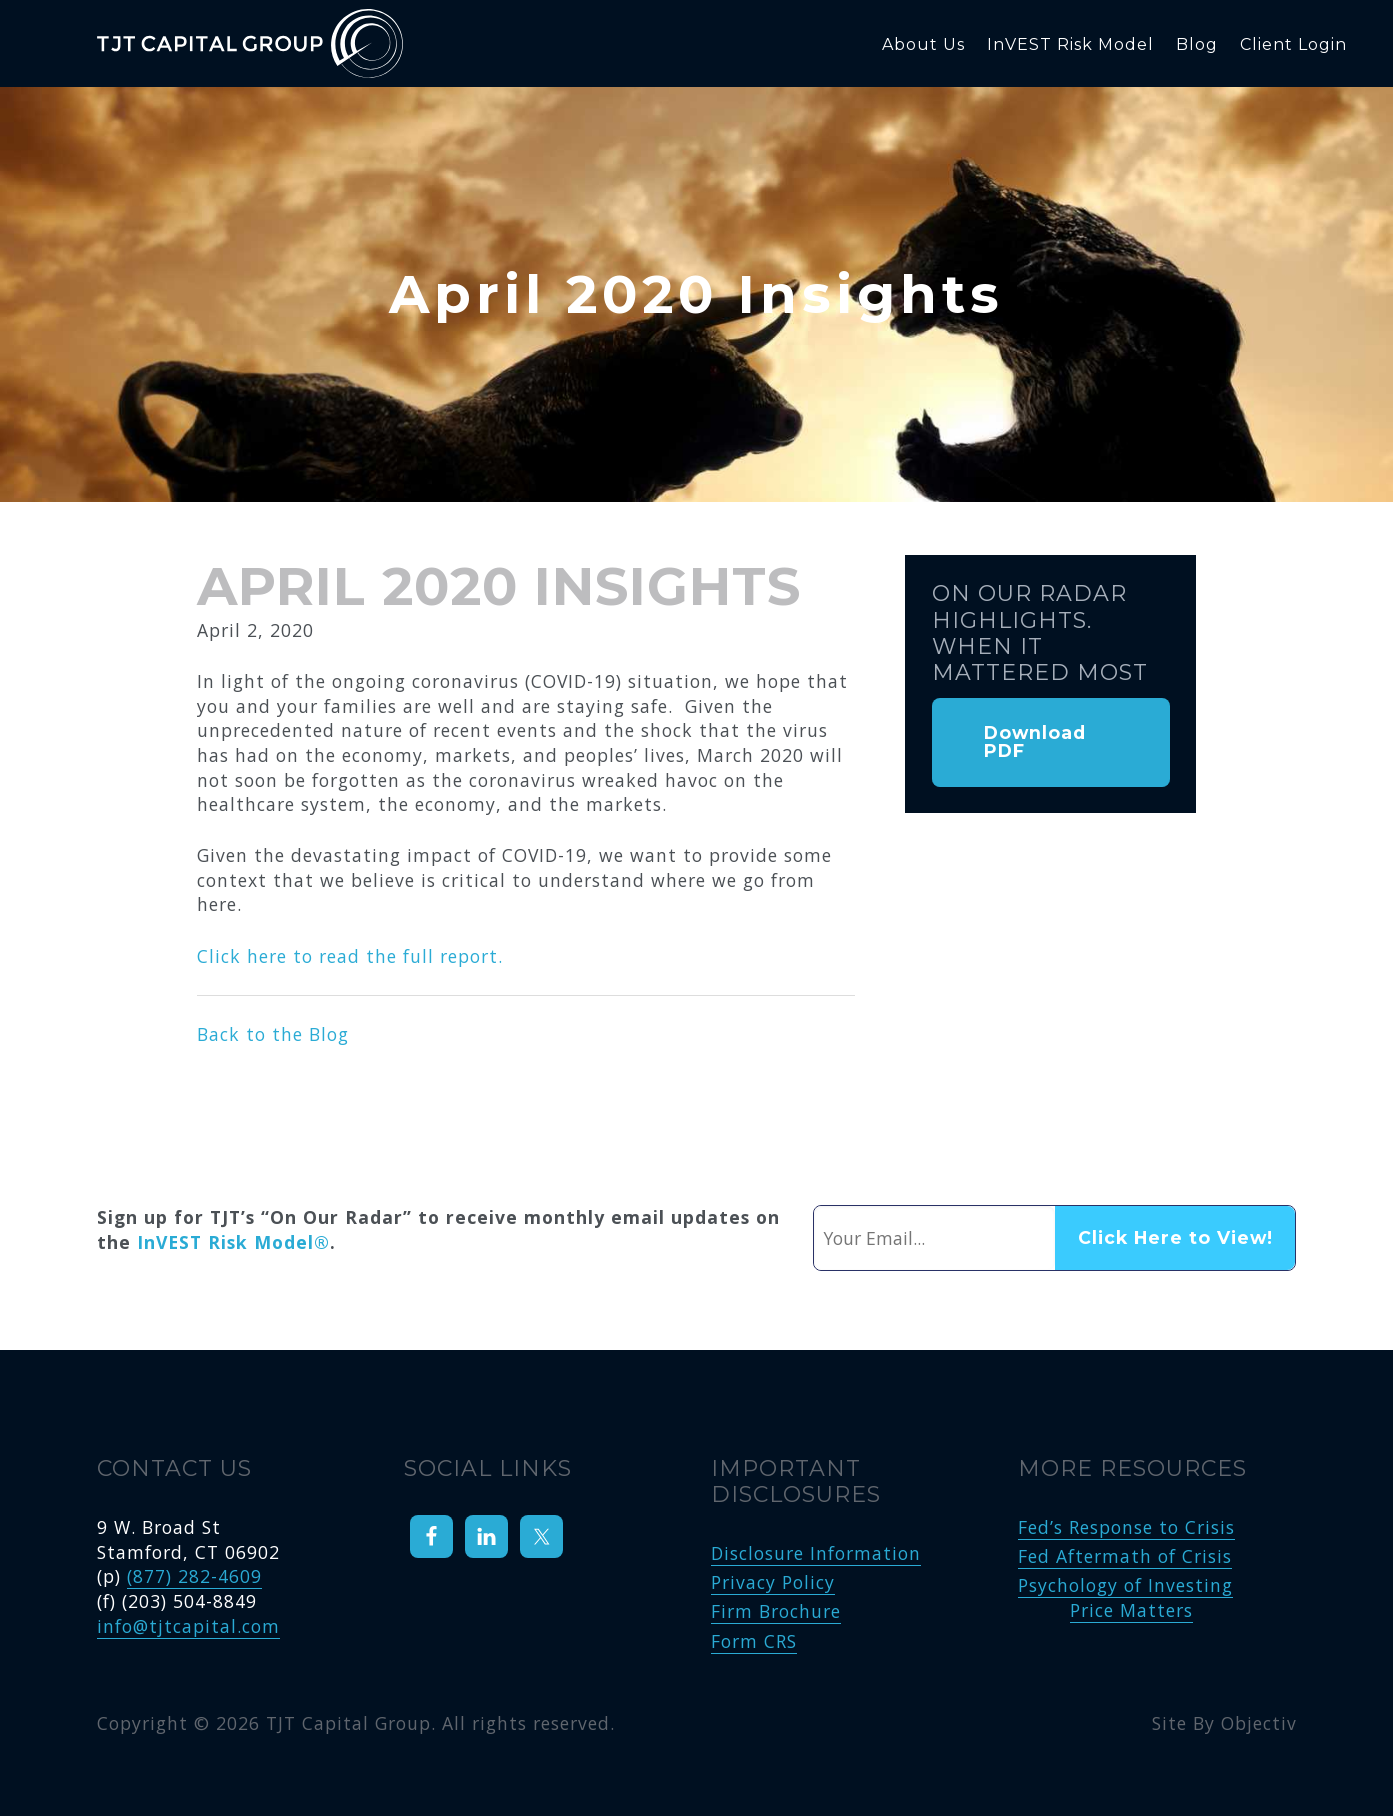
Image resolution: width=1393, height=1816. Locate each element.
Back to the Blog (273, 1034)
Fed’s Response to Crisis (1126, 1527)
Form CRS (754, 1641)
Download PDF (1035, 741)
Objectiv (1259, 1723)
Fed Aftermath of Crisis (1125, 1556)
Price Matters (1131, 1610)
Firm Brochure (776, 1611)
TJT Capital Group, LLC (287, 43)
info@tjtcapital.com (188, 1626)
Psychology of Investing (1125, 1585)
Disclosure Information (816, 1553)
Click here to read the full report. (350, 956)
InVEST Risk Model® (233, 1242)
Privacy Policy (773, 1582)
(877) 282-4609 (194, 1576)
